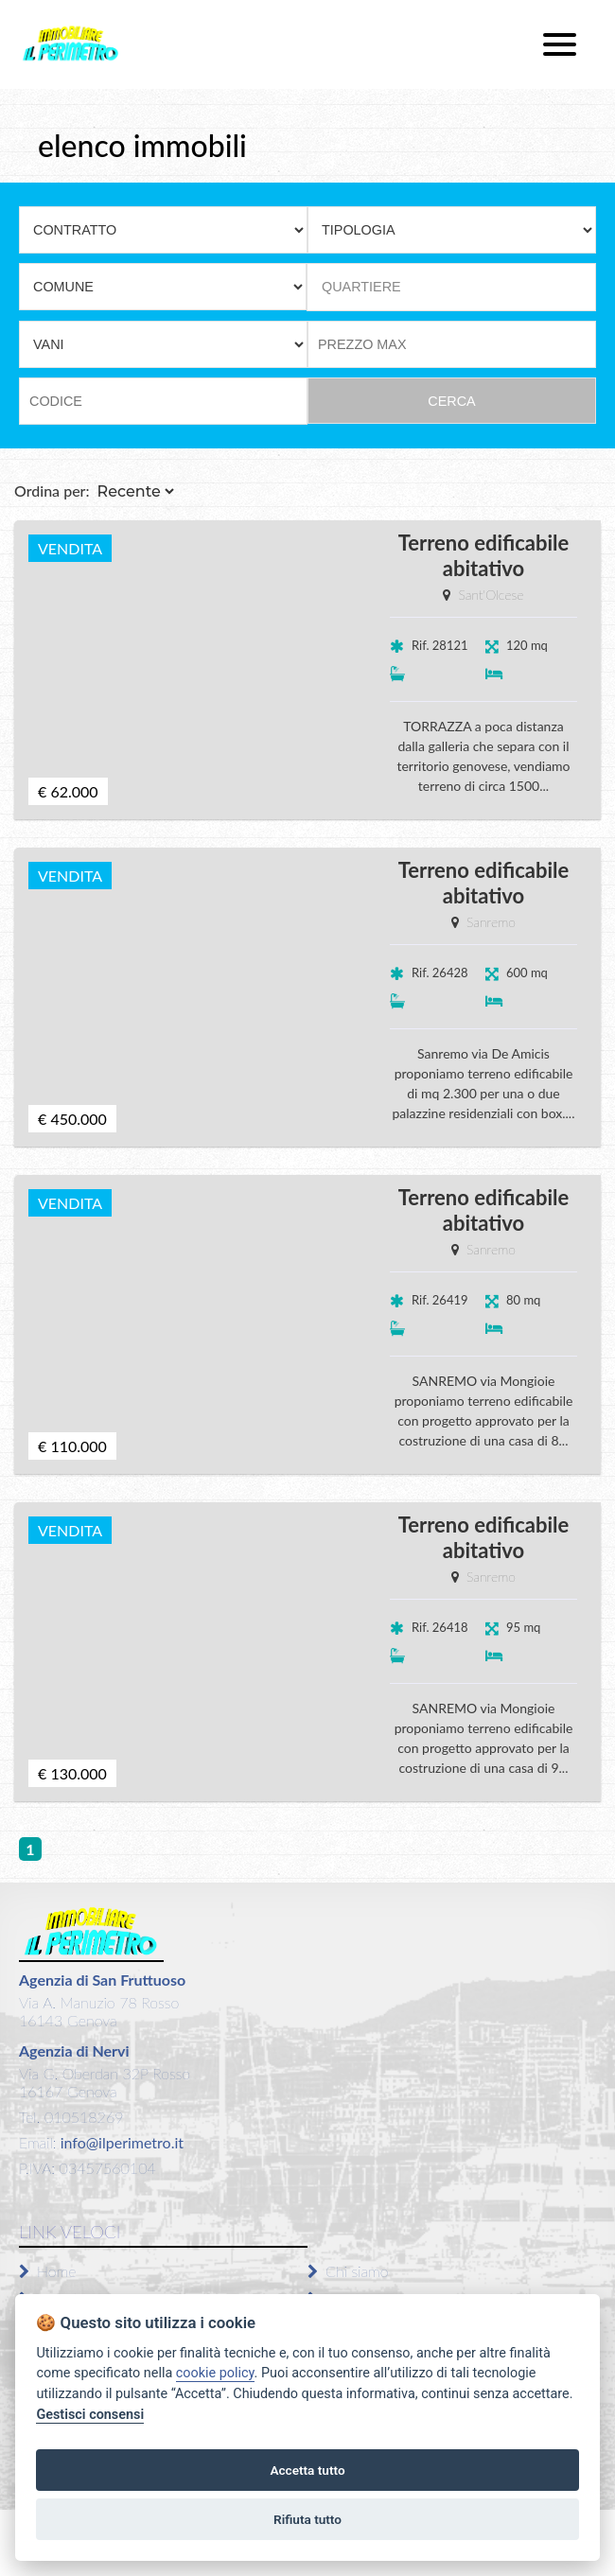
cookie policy (215, 2373)
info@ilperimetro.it (120, 2142)
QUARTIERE (361, 286)
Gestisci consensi (90, 2415)
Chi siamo (348, 2271)
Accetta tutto (307, 2470)
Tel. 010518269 (71, 2117)
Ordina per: (52, 490)
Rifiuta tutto (307, 2519)
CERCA (451, 401)
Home (47, 2271)
